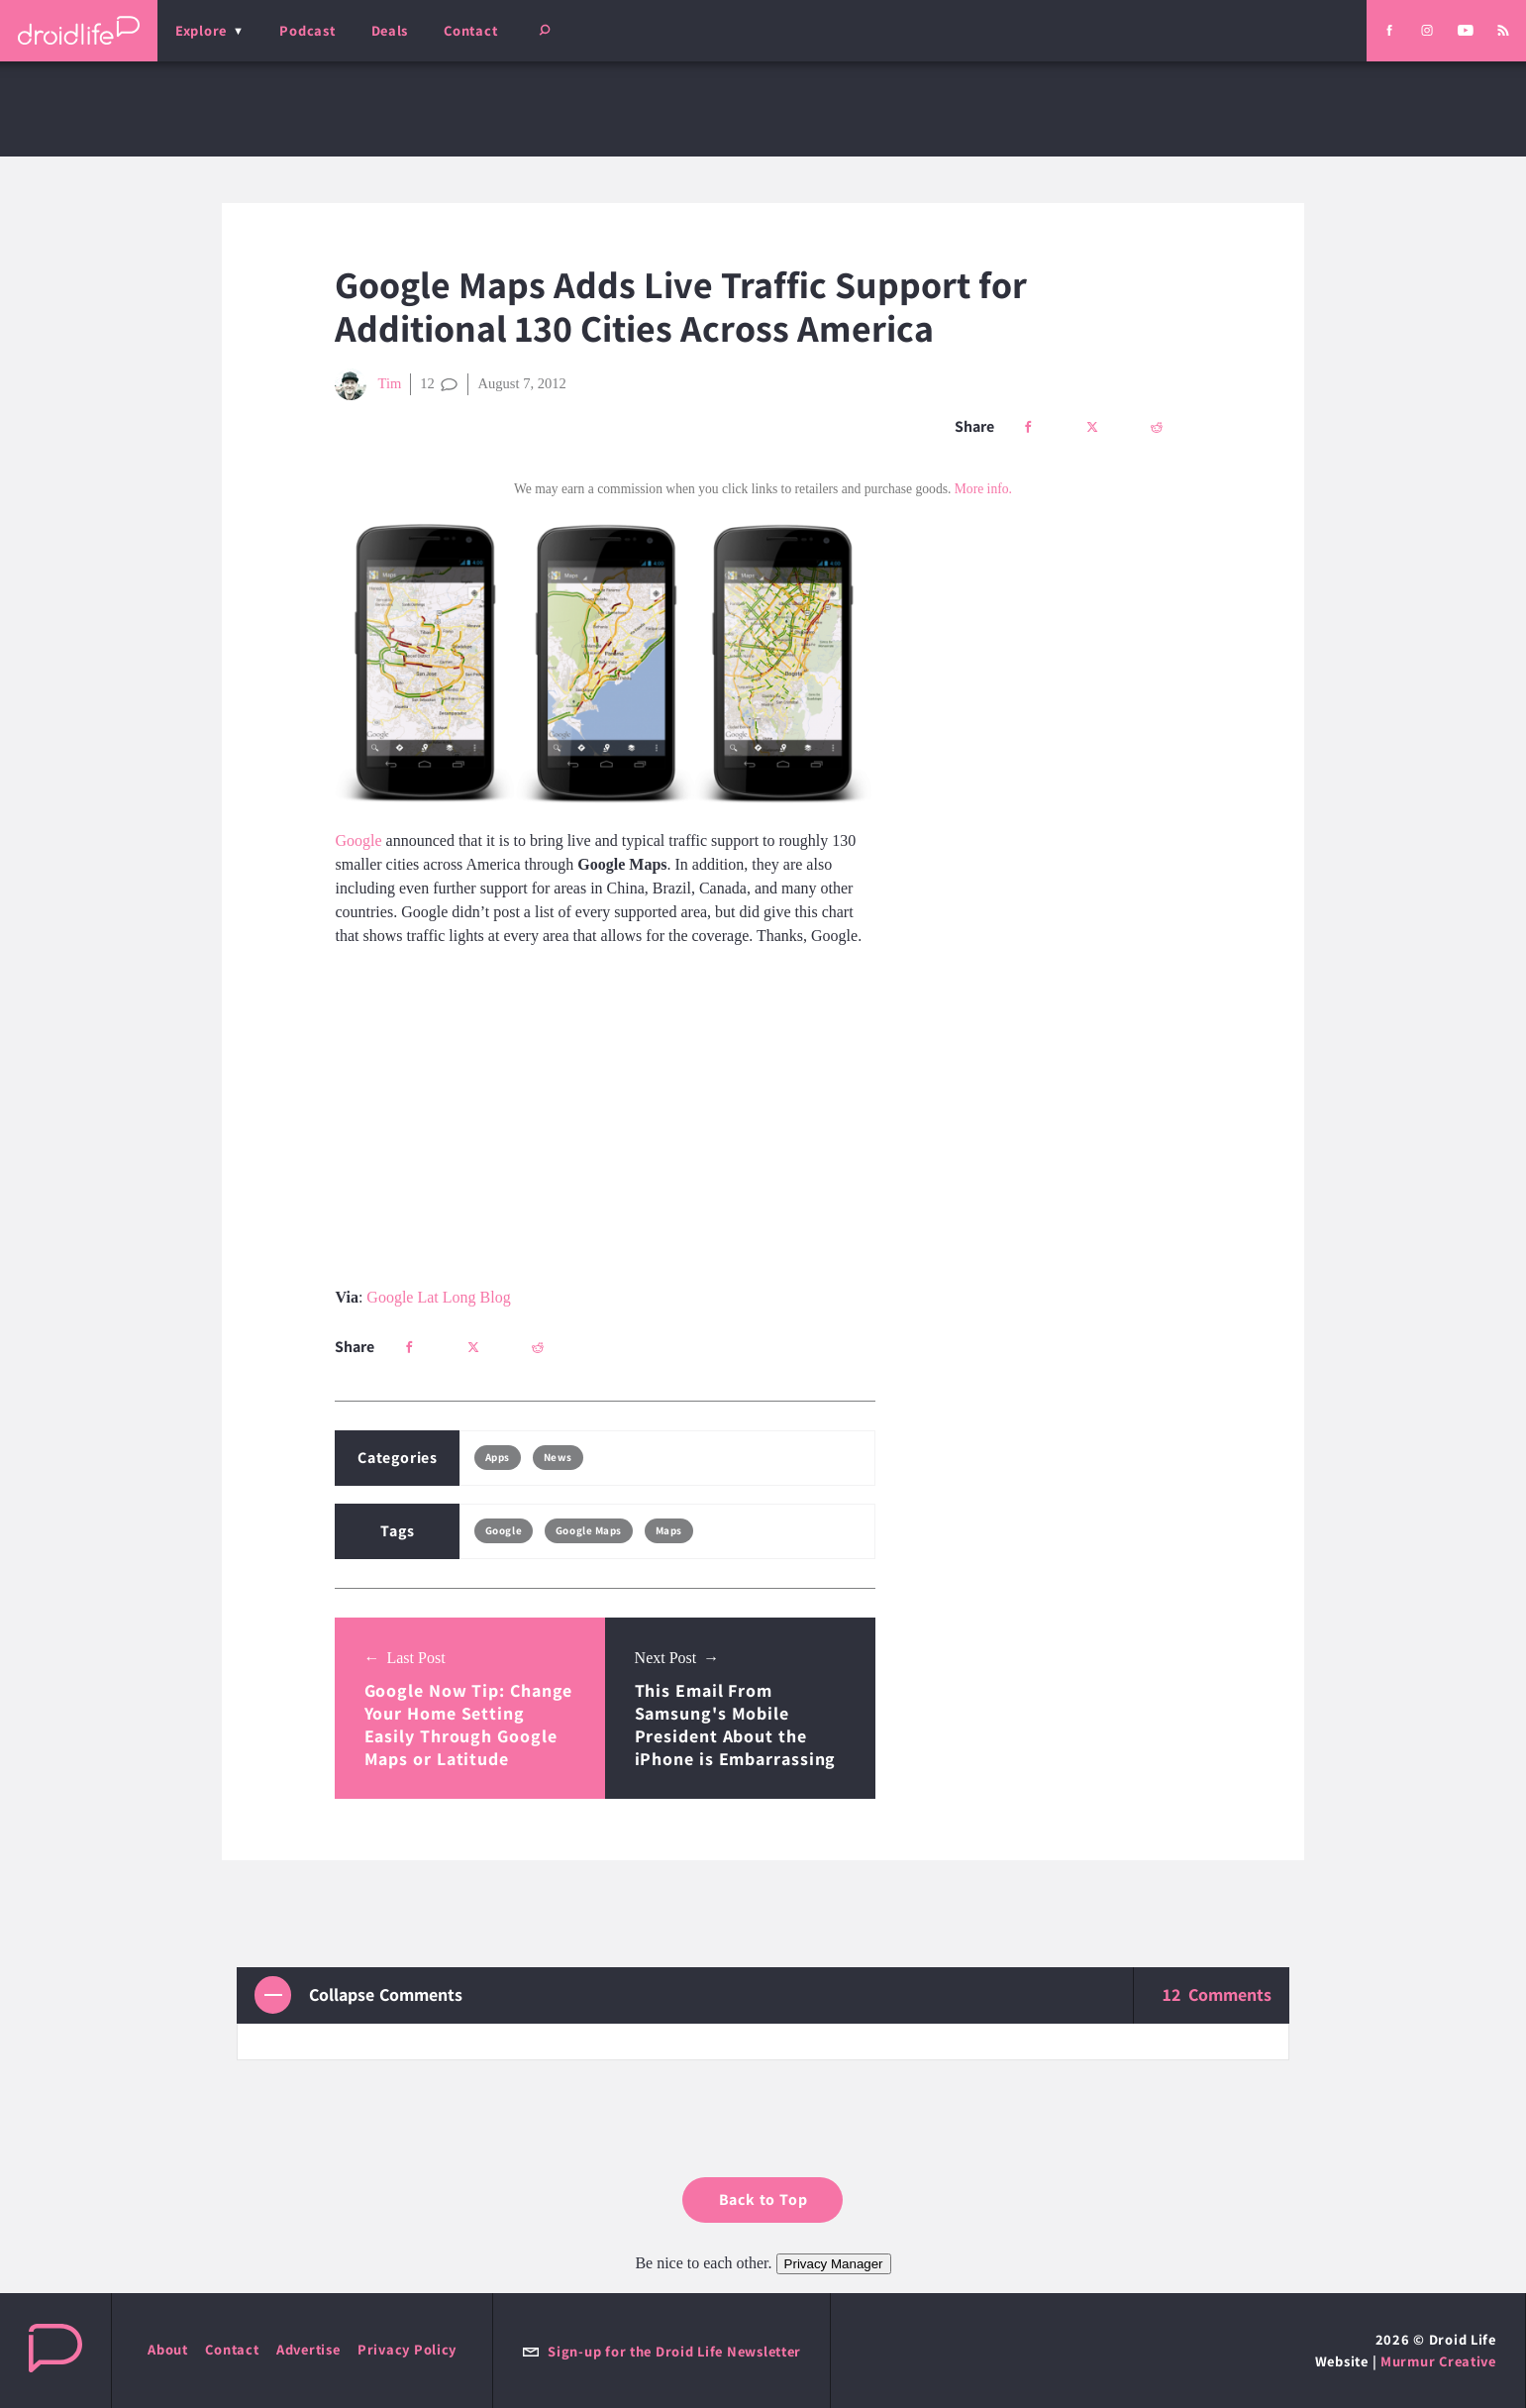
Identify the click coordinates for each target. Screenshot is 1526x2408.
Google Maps (589, 1530)
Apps (497, 1457)
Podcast (307, 30)
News (558, 1457)
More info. (983, 488)
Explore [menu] (201, 30)
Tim (368, 384)
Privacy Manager (833, 2263)
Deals (390, 30)
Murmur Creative (1438, 2361)
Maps (669, 1530)
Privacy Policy (407, 2349)
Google (358, 840)
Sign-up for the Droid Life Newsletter (661, 2351)
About (168, 2349)
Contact (470, 30)
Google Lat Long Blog (438, 1297)
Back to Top (763, 2199)
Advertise (308, 2349)
